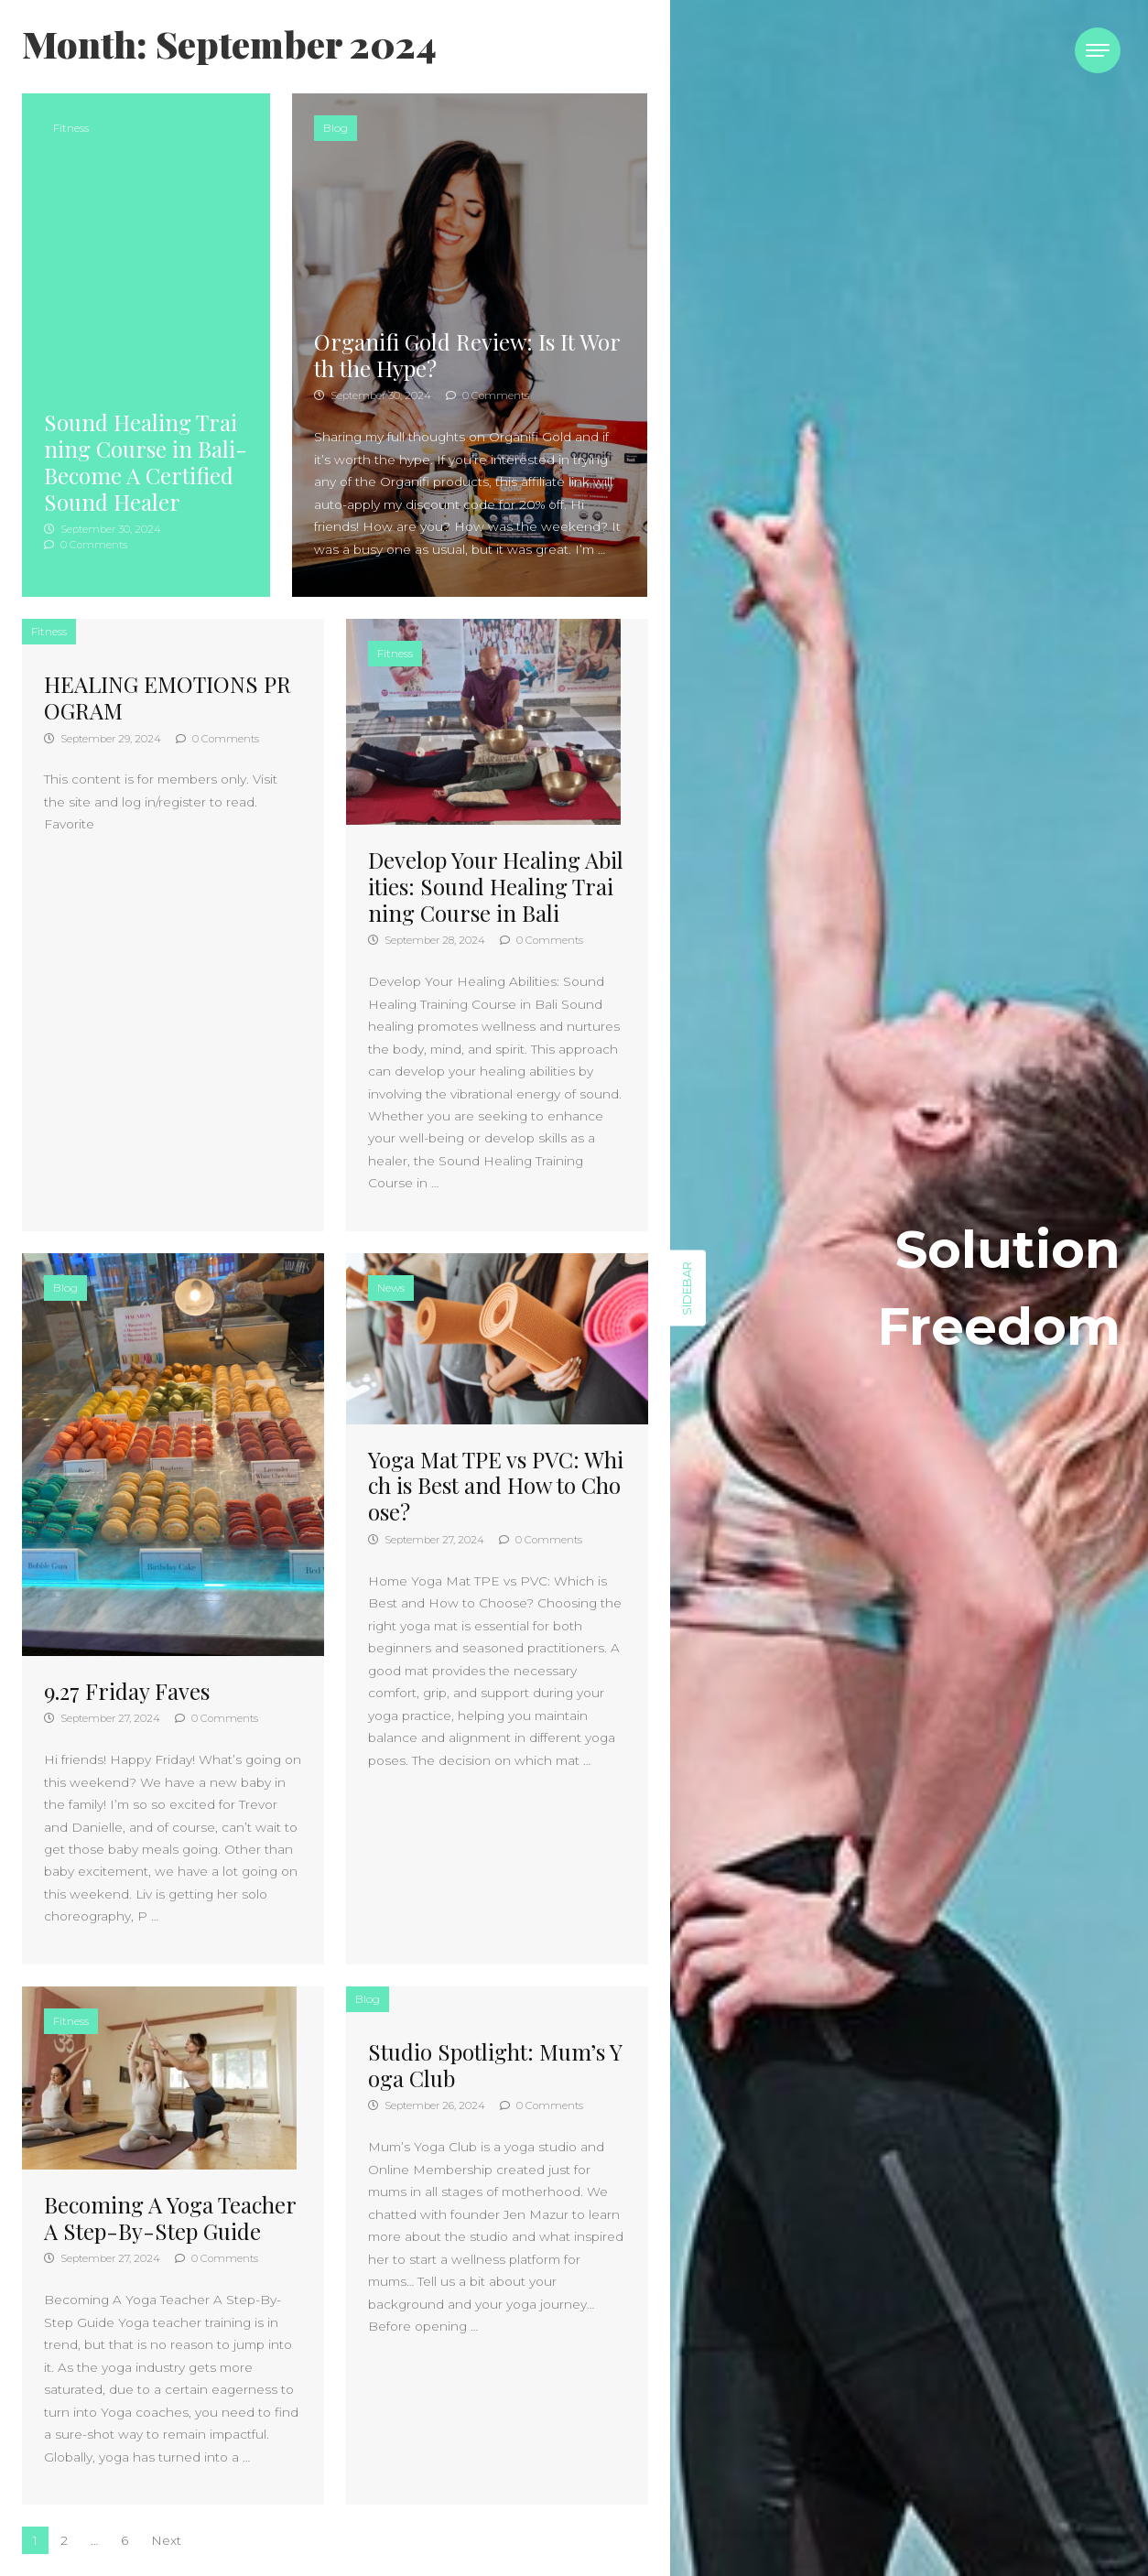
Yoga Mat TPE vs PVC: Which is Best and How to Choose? (495, 1486)
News (391, 1287)
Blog (335, 128)
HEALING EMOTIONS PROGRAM (167, 697)
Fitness (71, 128)
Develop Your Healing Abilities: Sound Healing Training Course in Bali (495, 886)
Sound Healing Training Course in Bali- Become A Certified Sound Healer (145, 461)
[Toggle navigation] (1098, 50)
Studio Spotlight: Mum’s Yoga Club (495, 2065)
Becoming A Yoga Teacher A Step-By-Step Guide (170, 2218)
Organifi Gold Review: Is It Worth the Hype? (467, 355)
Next (166, 2540)
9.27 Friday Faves (127, 1690)
